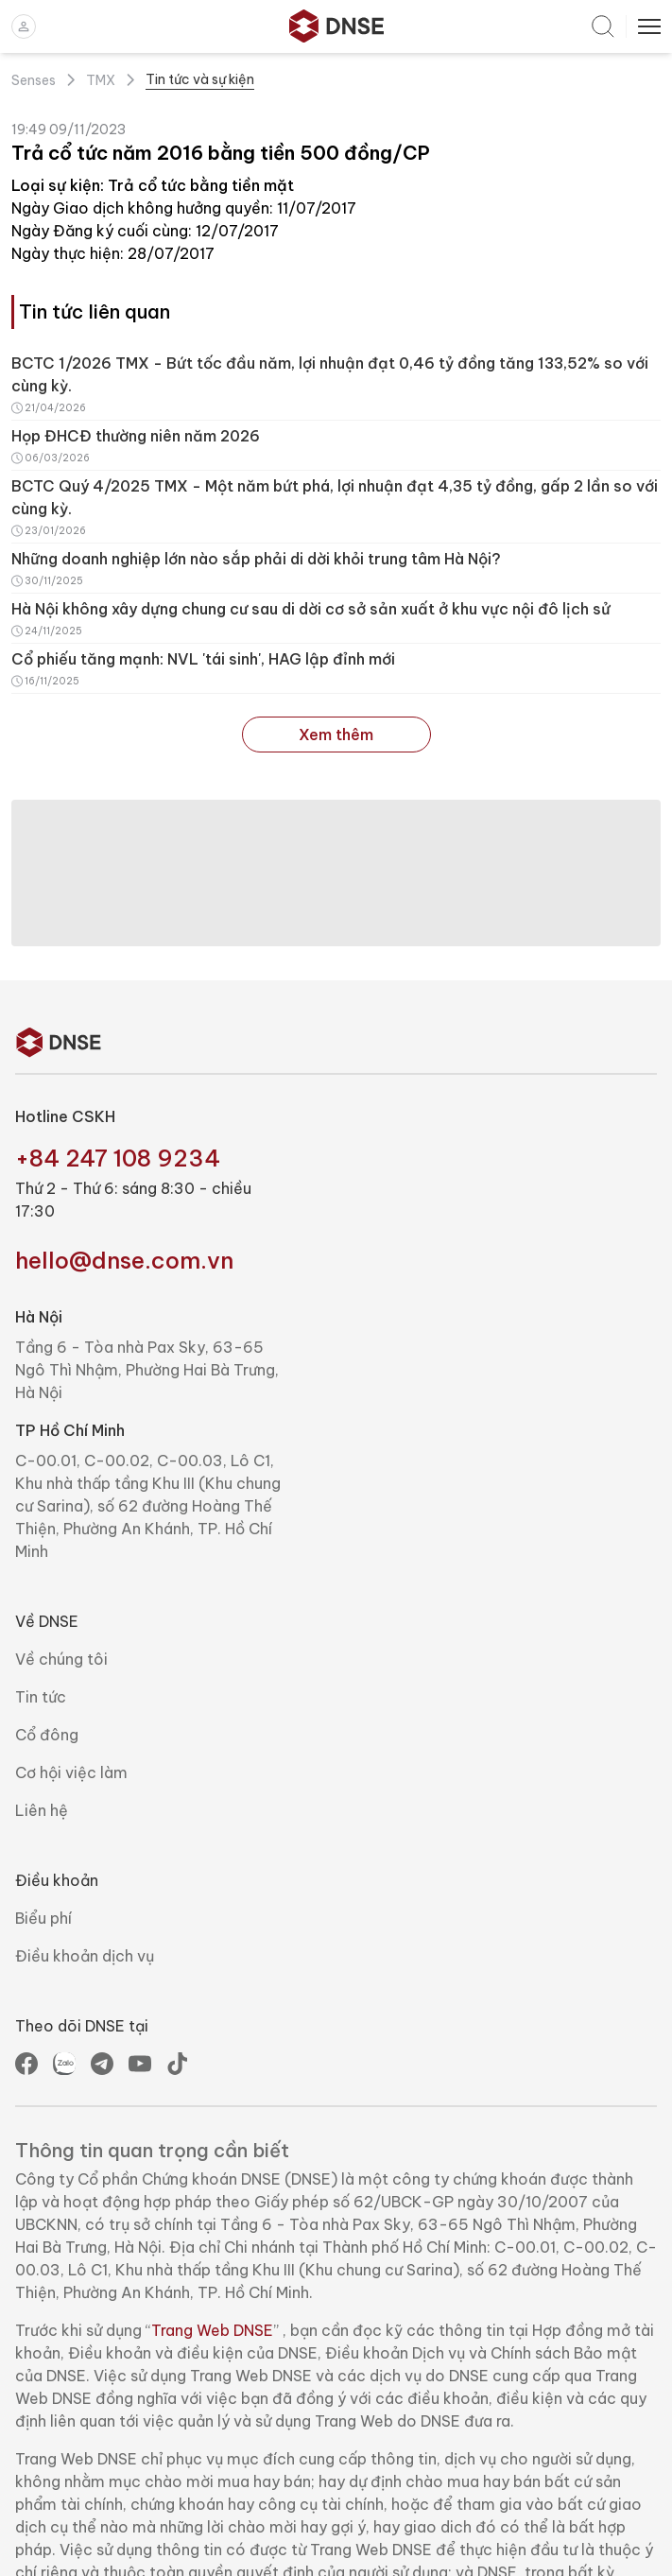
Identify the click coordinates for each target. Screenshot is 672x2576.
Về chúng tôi (61, 1659)
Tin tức (40, 1696)
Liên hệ (41, 1810)
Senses (33, 80)
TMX (100, 80)
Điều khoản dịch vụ (84, 1955)
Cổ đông (46, 1734)
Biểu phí (43, 1918)
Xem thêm (336, 734)
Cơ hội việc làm (71, 1772)
